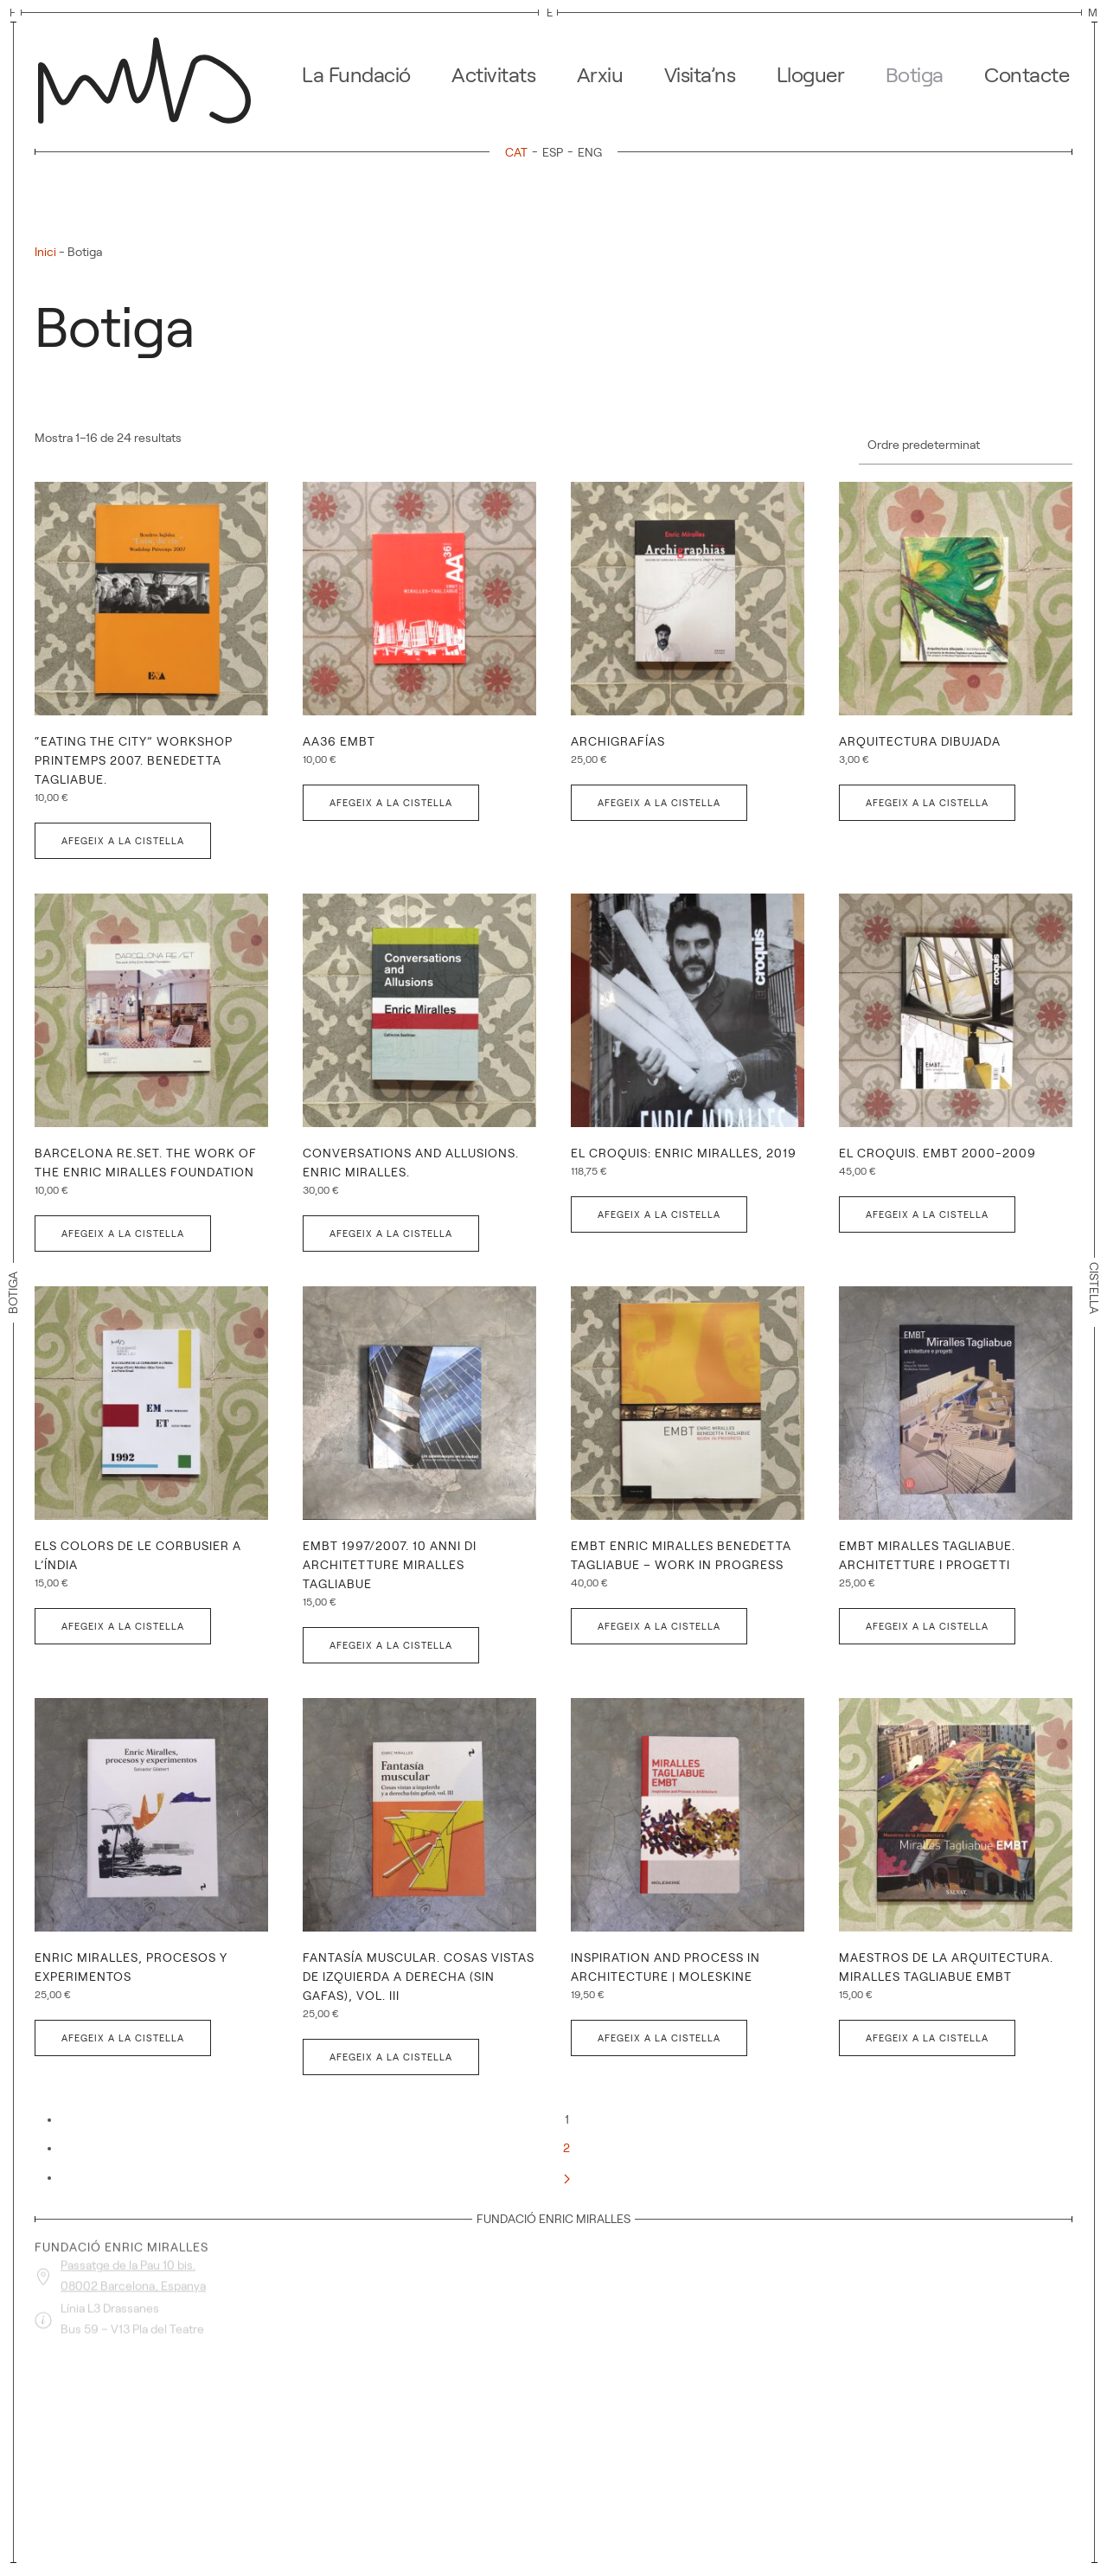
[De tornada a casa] (150, 75)
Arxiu (600, 75)
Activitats (493, 75)
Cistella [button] (1094, 1292)
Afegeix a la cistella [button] (122, 841)
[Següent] (567, 2177)
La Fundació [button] (356, 75)
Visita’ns (700, 75)
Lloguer (811, 75)
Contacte (1026, 75)
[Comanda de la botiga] (965, 446)
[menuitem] (519, 151)
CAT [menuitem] (516, 152)
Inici (45, 252)
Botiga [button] (915, 75)
